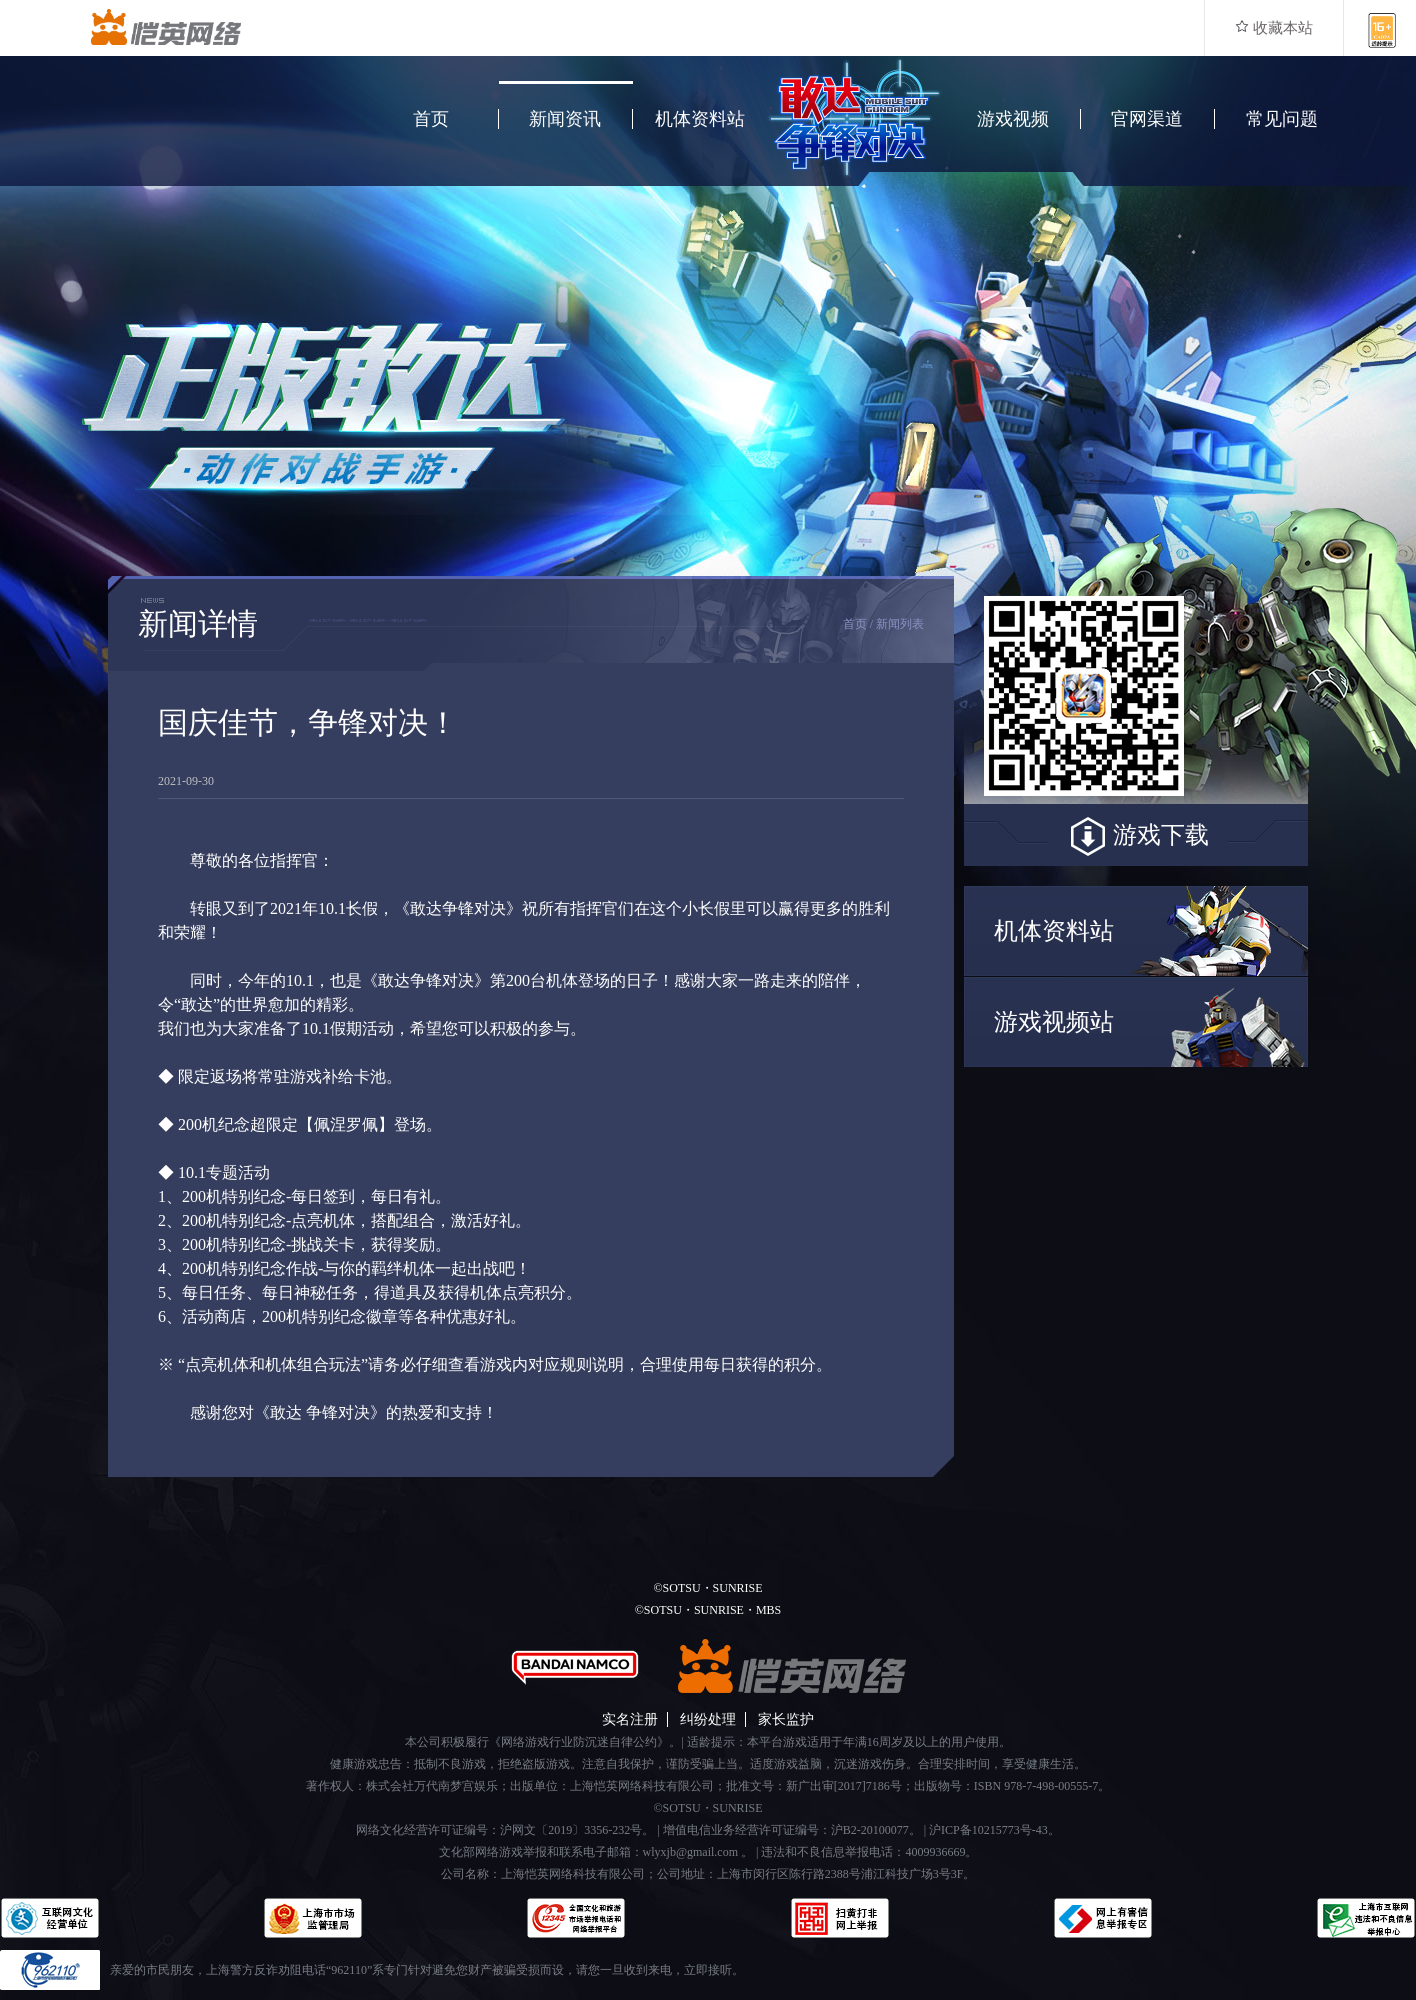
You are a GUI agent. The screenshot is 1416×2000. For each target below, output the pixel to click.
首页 (431, 119)
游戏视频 (1013, 119)
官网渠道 (1147, 119)
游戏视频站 (1054, 1022)
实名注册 (630, 1719)
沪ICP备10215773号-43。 (994, 1830)
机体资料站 (700, 119)
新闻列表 (900, 624)
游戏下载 (1136, 837)
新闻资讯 (565, 119)
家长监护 (786, 1719)
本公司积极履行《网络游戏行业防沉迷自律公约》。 (543, 1742)
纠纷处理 (708, 1719)
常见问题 (1282, 119)
